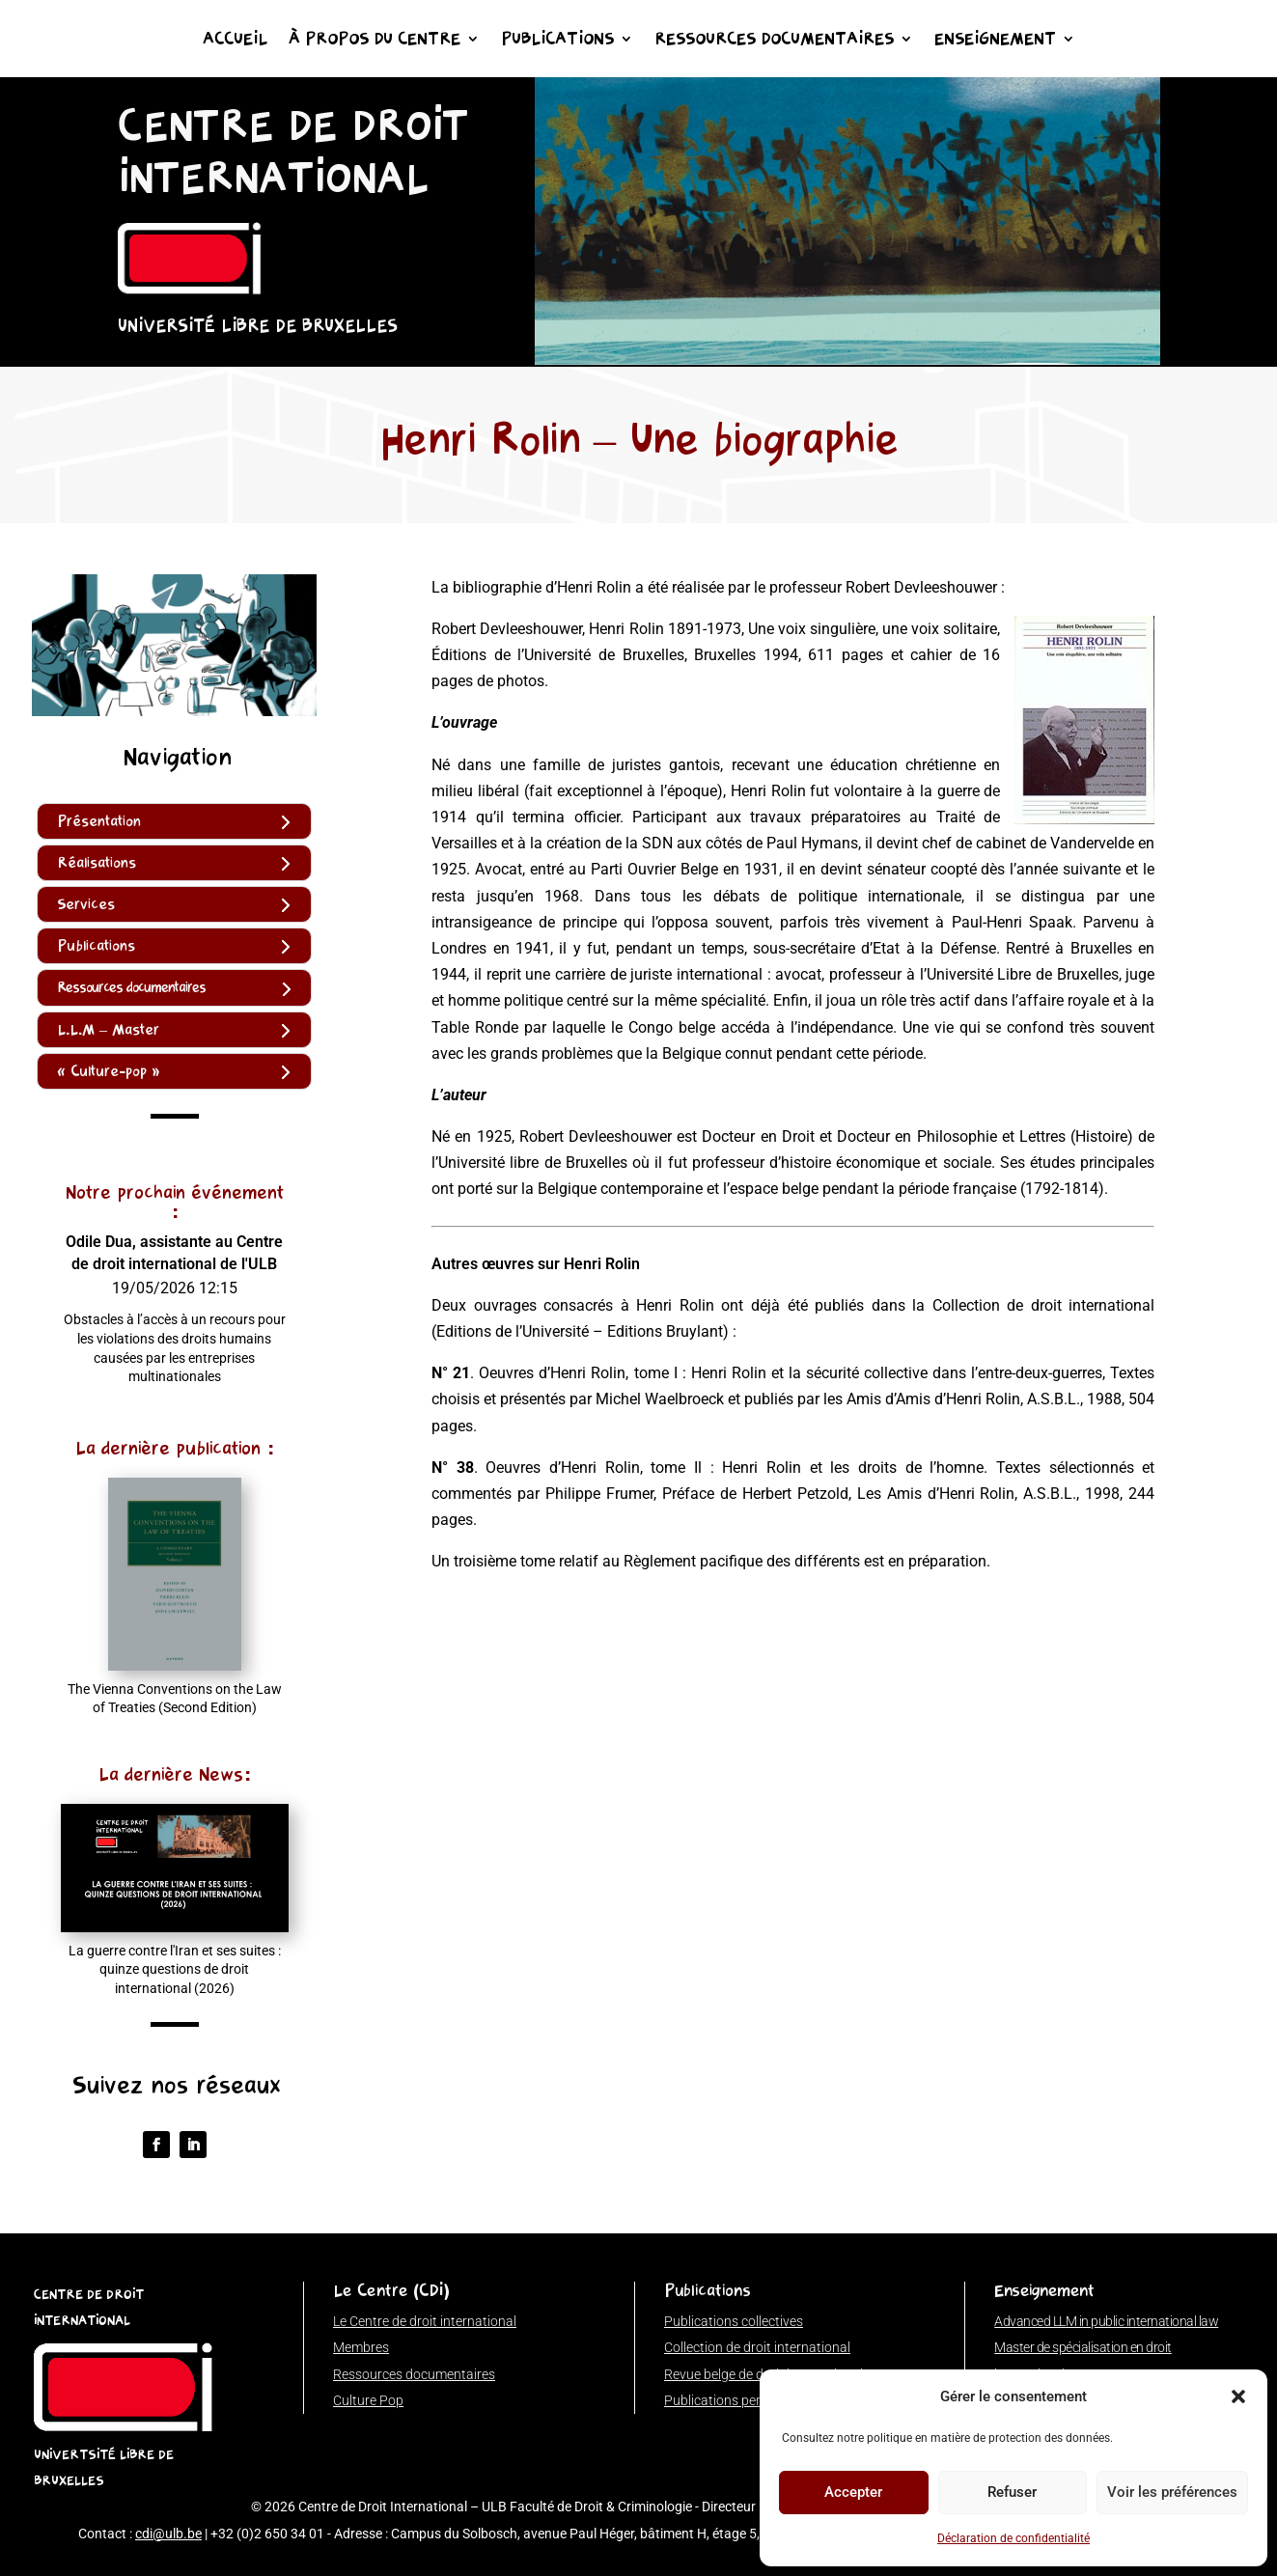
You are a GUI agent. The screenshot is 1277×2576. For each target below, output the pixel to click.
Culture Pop (368, 2400)
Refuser (1012, 2492)
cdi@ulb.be (168, 2533)
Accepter (853, 2492)
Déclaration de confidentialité (1013, 2538)
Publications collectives (733, 2321)
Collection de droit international (757, 2347)
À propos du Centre (374, 40)
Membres (361, 2347)
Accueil (235, 40)
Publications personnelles (740, 2400)
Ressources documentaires (774, 40)
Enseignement (995, 40)
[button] (1238, 2396)
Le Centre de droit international (424, 2321)
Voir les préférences (1172, 2492)
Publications (557, 40)
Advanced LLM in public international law (1106, 2321)
